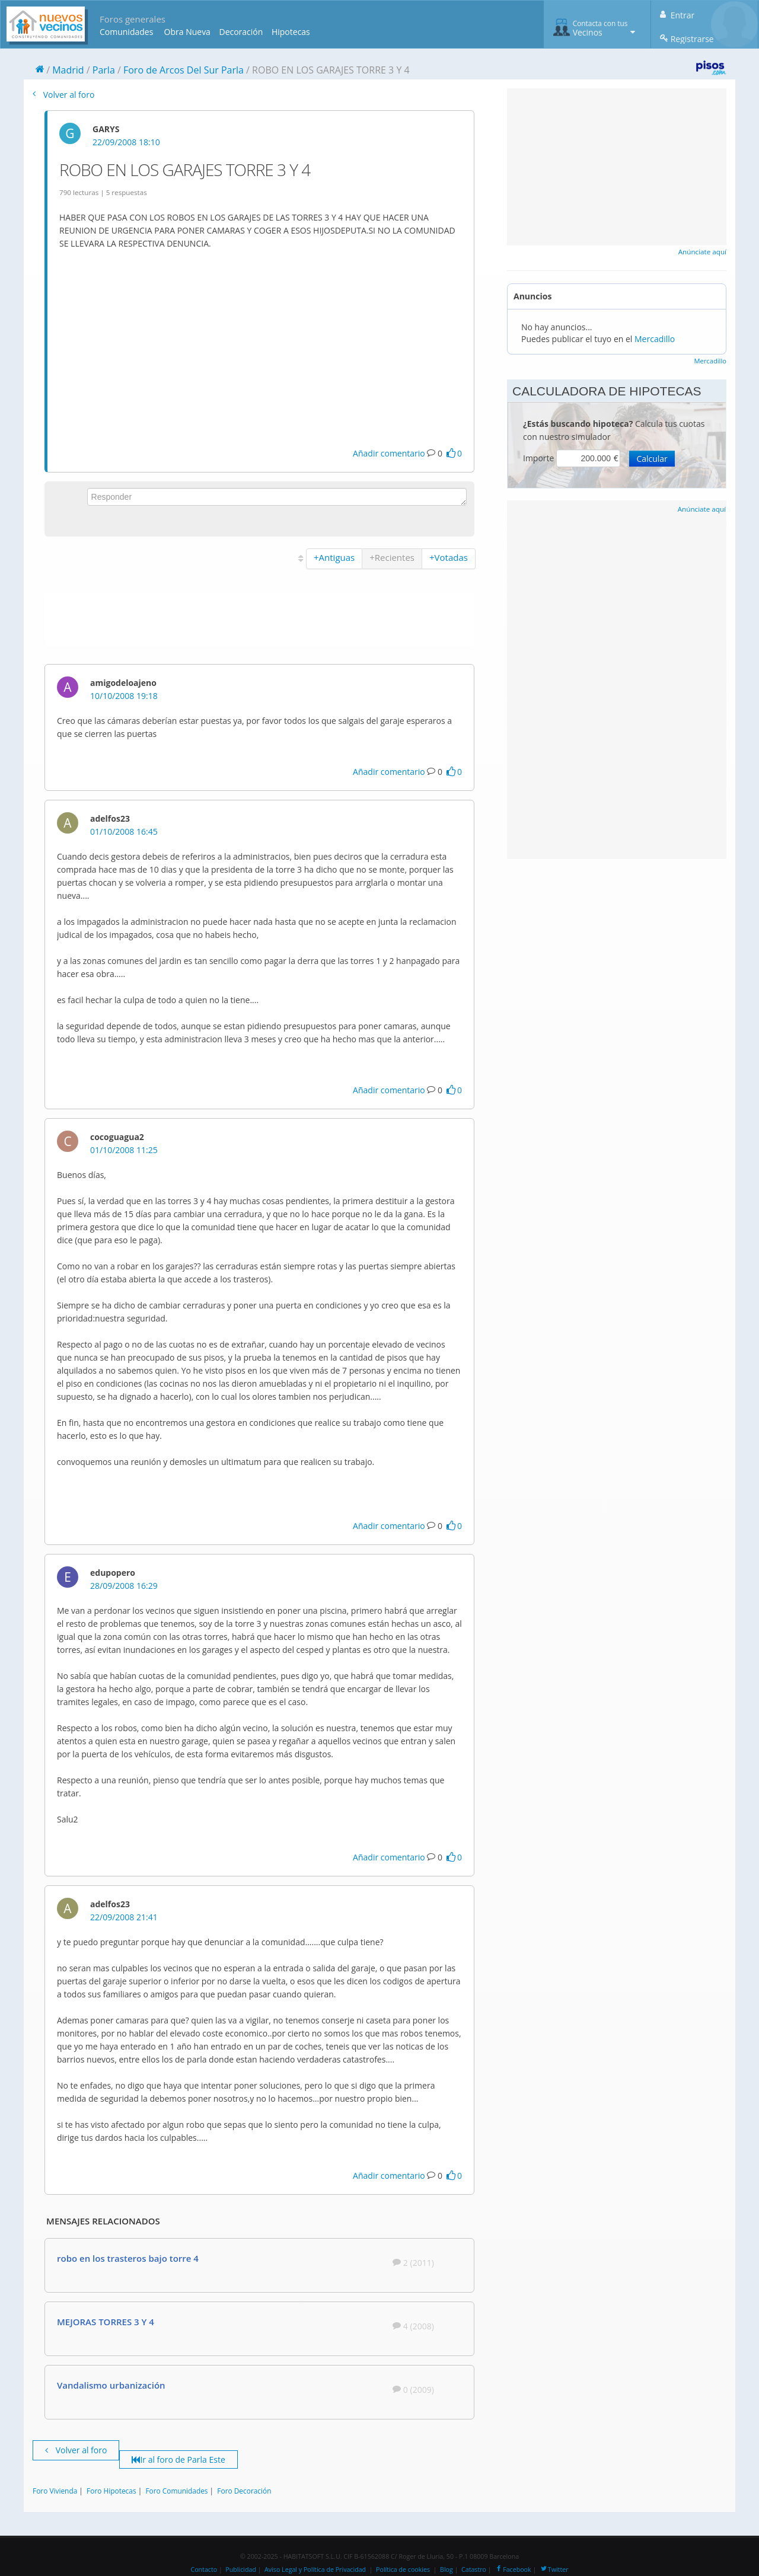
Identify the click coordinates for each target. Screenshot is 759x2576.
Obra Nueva (187, 31)
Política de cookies (403, 2569)
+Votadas (448, 557)
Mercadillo (654, 338)
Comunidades (126, 31)
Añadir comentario (389, 453)
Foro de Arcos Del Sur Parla (183, 69)
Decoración (241, 31)
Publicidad (240, 2569)
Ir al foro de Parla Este (178, 2459)
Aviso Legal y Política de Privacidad (315, 2569)
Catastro (473, 2569)
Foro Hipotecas (111, 2490)
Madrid (68, 69)
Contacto (203, 2569)
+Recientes (391, 557)
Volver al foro (63, 94)
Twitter (554, 2569)
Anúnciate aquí (702, 251)
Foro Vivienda (55, 2490)
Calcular (651, 458)
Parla (104, 69)
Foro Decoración (244, 2490)
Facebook (513, 2569)
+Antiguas (334, 557)
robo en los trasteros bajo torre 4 (128, 2258)
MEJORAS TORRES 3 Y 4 (105, 2322)
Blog (446, 2569)
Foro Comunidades (176, 2490)
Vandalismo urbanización (111, 2385)
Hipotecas (291, 31)
